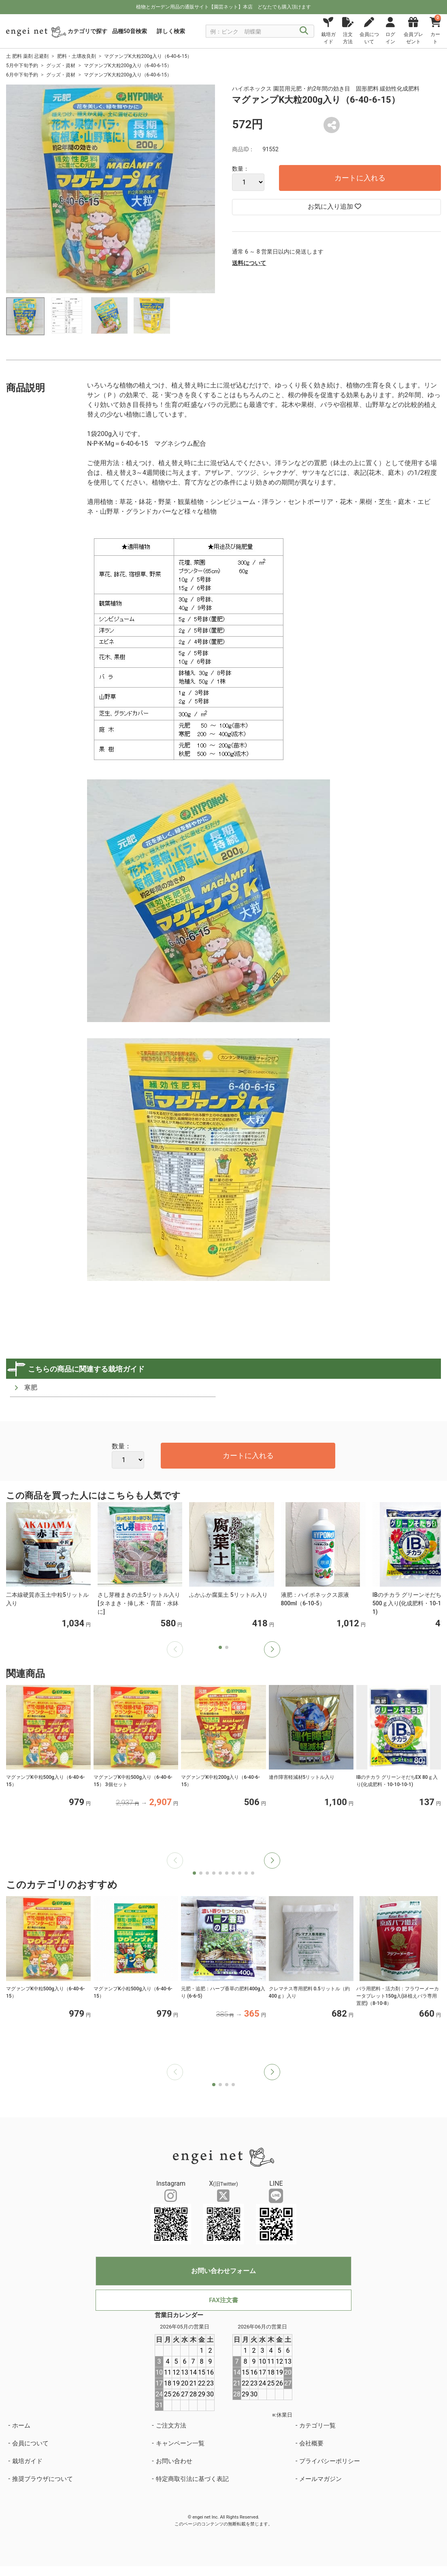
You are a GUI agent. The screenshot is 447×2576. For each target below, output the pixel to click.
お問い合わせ (174, 2461)
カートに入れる (359, 178)
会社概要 (311, 2443)
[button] (272, 1649)
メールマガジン (320, 2479)
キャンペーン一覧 (180, 2443)
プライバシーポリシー (329, 2461)
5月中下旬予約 (22, 65)
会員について (30, 2443)
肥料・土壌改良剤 (76, 56)
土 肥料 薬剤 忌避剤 (27, 56)
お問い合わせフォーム (223, 2271)
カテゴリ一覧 (317, 2425)
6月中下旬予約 (22, 75)
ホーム (21, 2425)
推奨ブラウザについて (42, 2479)
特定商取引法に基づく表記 (192, 2479)
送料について (249, 263)
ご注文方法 (171, 2425)
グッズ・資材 (60, 65)
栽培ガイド (27, 2461)
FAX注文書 (223, 2300)
